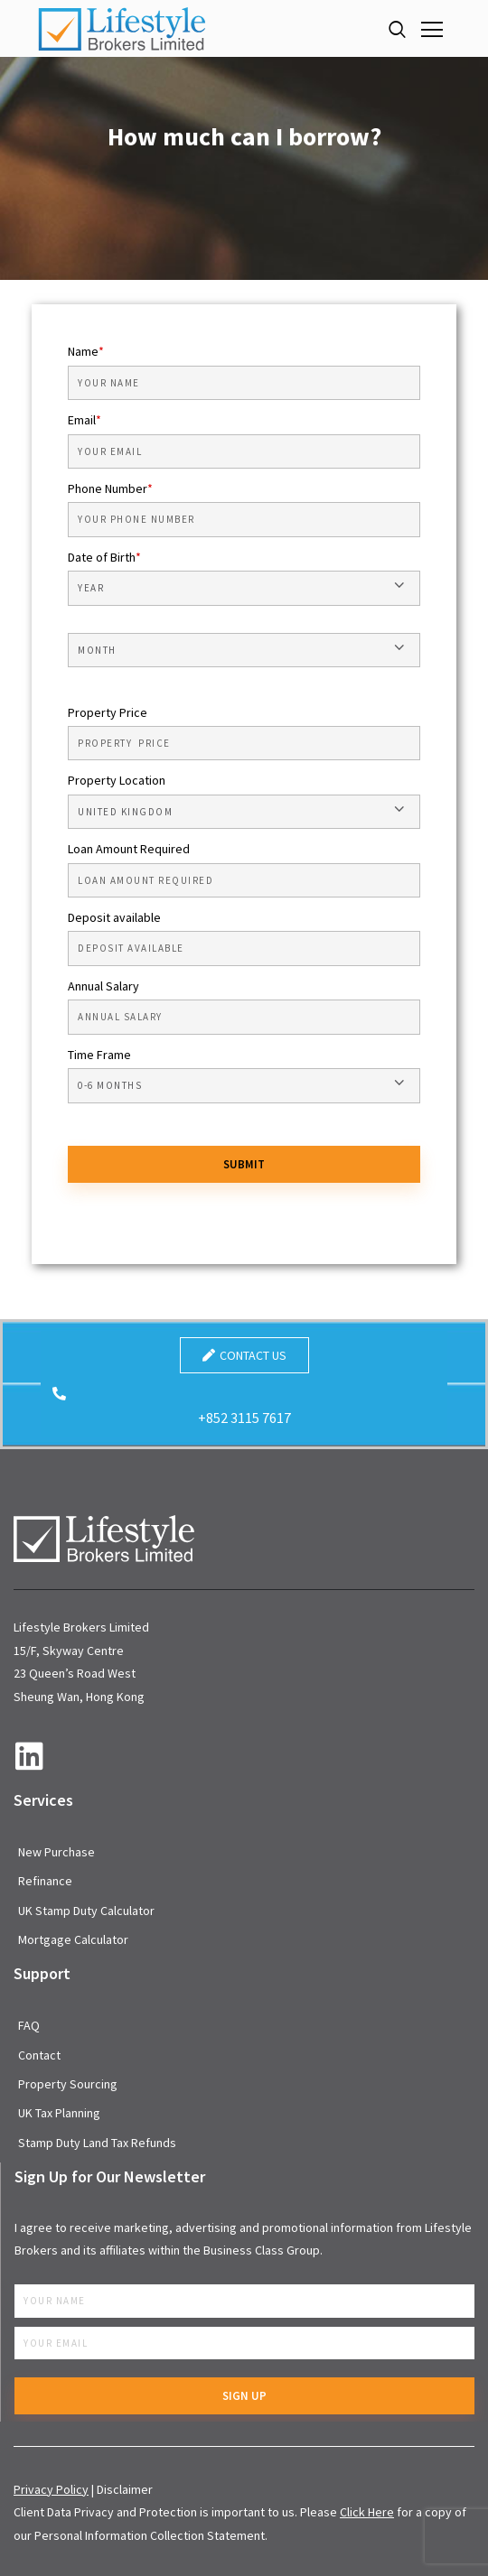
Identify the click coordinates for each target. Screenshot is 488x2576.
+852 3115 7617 (244, 1418)
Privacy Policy (51, 2489)
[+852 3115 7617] (59, 1393)
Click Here (367, 2512)
